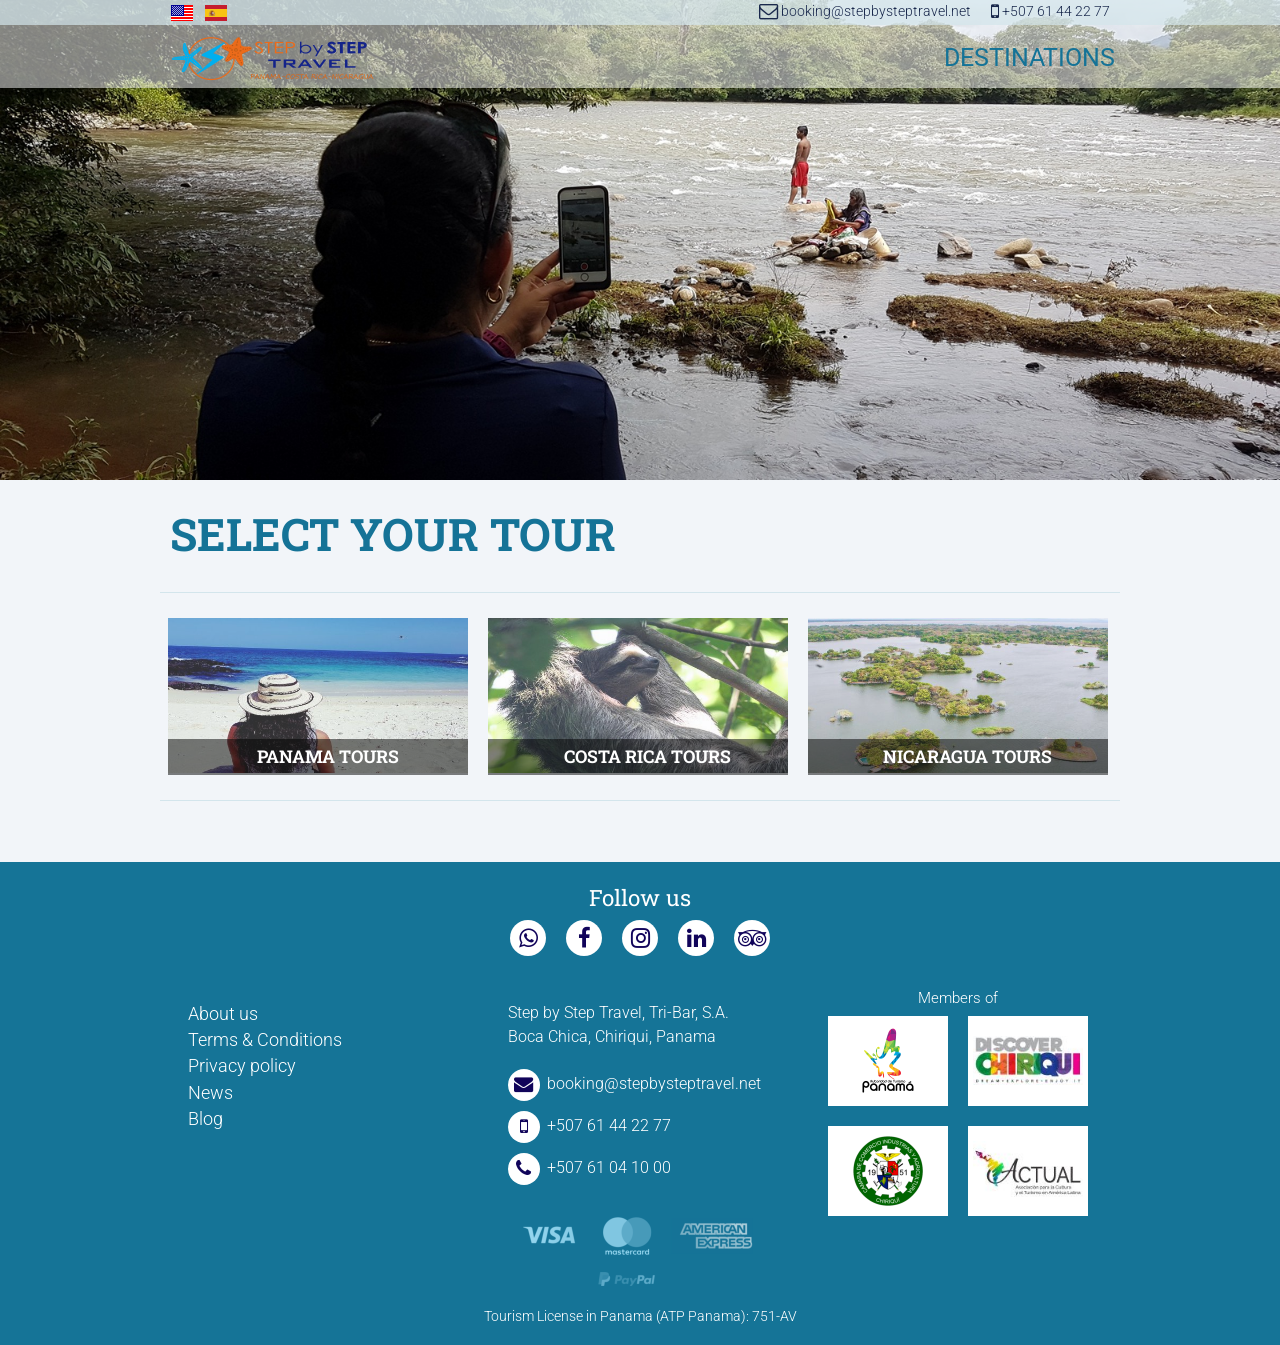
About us (223, 1014)
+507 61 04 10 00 (589, 1167)
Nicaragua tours (967, 756)
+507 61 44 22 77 (1050, 11)
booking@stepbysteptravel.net (865, 11)
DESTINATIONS (1029, 57)
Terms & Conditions (265, 1040)
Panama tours (328, 756)
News (210, 1093)
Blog (205, 1119)
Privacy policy (242, 1066)
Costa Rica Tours (647, 756)
